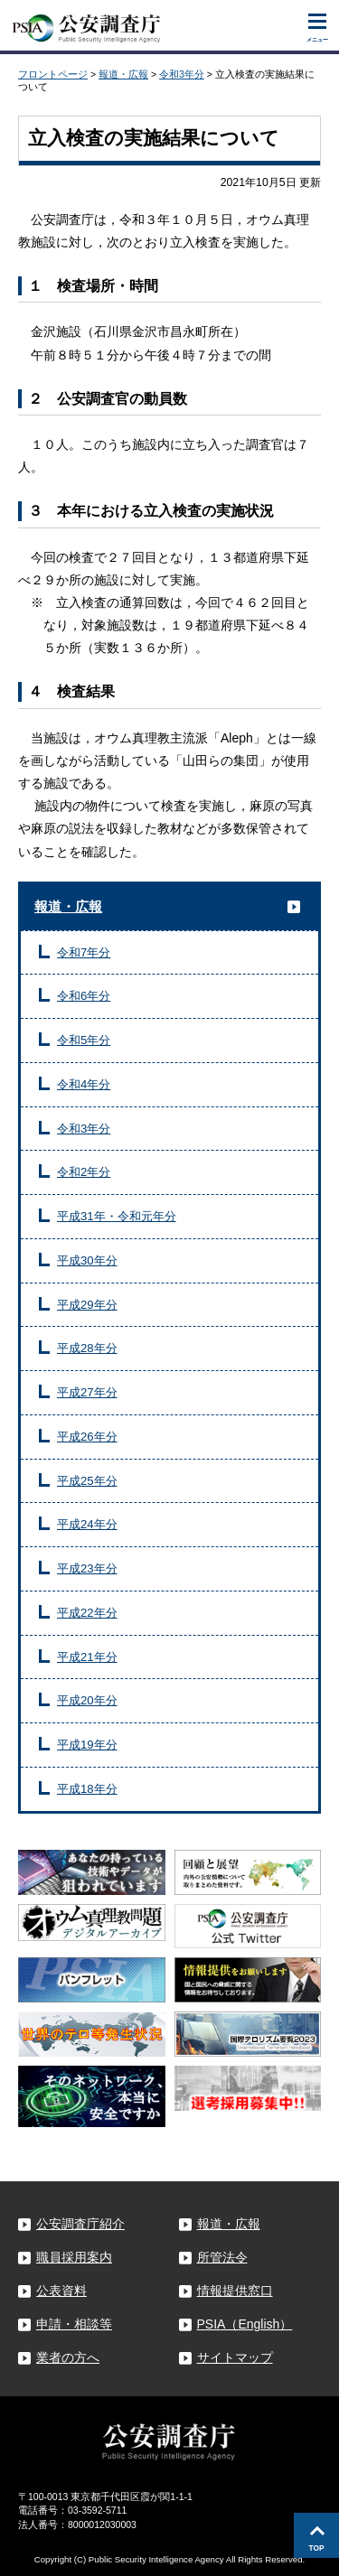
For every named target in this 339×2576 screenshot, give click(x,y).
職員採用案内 (74, 2257)
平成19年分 (87, 1744)
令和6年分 (83, 996)
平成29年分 (87, 1304)
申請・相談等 (74, 2324)
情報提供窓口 (235, 2290)
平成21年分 (87, 1657)
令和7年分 (83, 952)
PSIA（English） (245, 2324)
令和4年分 (83, 1084)
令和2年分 (83, 1172)
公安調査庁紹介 (80, 2224)
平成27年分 (87, 1392)
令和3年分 (181, 74)
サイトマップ (235, 2357)
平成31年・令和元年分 (116, 1216)
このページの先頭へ (316, 2535)
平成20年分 (87, 1700)
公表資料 (61, 2290)
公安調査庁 (86, 24)
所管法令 (222, 2257)
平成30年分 (87, 1260)
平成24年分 (87, 1524)
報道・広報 (123, 74)
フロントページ (53, 74)
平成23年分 (87, 1568)
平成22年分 (87, 1612)
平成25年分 (87, 1481)
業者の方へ (67, 2357)
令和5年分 (83, 1040)
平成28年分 (87, 1348)
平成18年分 (87, 1789)
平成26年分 (87, 1436)
